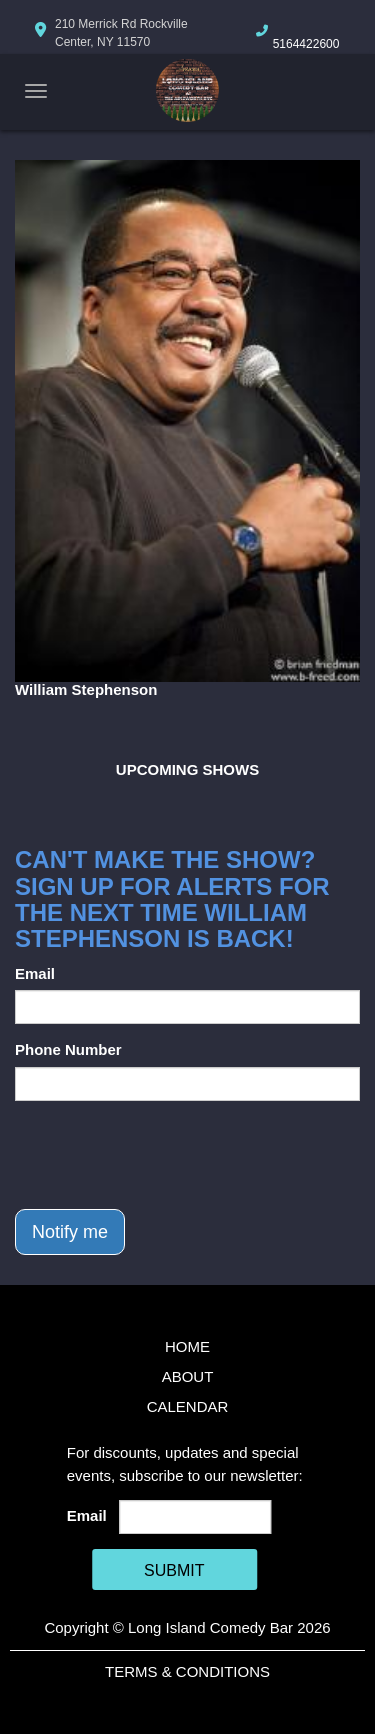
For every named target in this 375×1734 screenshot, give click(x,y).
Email (35, 973)
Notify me (70, 1232)
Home (187, 1346)
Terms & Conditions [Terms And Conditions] (187, 1671)
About (188, 1376)
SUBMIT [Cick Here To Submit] (174, 1570)
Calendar (188, 1406)
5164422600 (306, 44)
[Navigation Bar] (36, 91)
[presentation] (167, 1155)
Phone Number (68, 1049)
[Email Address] (195, 1517)
